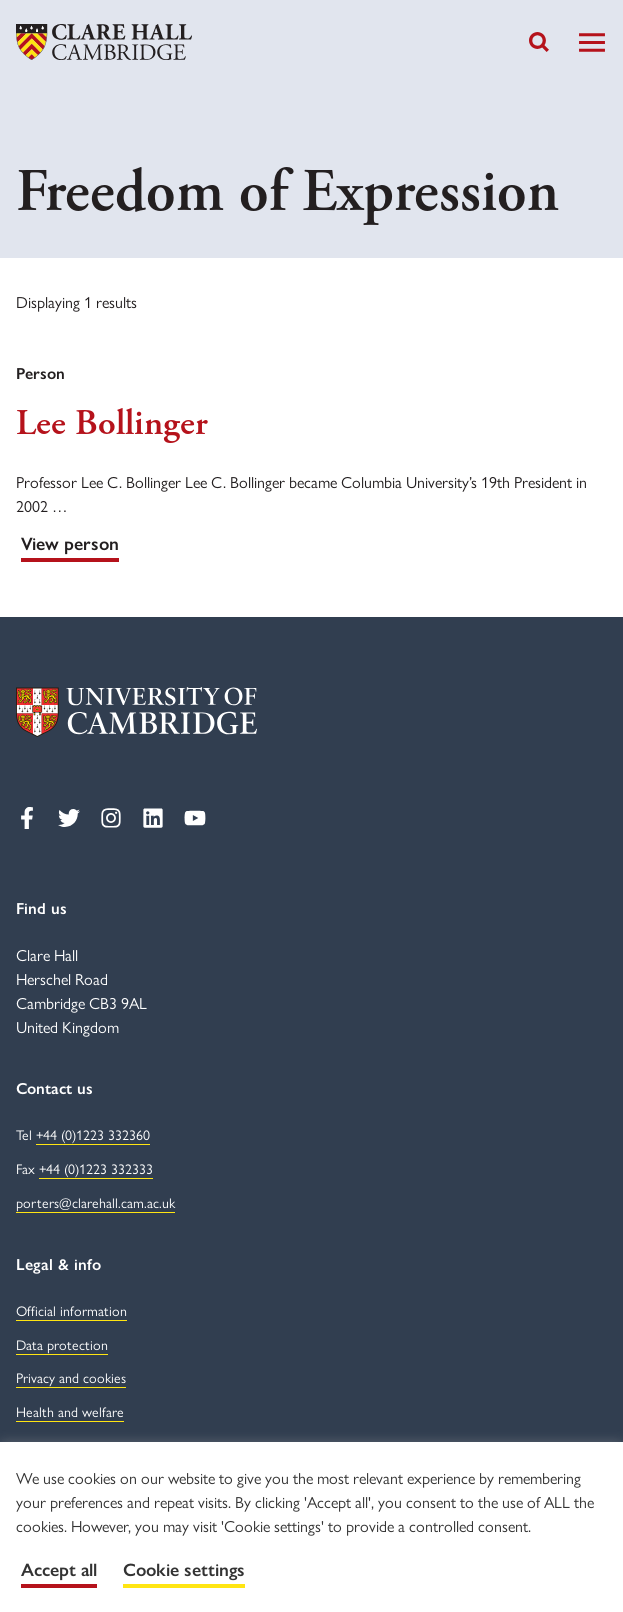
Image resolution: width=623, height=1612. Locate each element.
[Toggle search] (539, 42)
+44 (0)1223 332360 (93, 1134)
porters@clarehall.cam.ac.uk (95, 1202)
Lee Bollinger (112, 424)
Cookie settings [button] (184, 1570)
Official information (71, 1310)
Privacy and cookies (71, 1377)
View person (70, 544)
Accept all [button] (59, 1570)
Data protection (62, 1344)
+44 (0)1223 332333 (96, 1168)
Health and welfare (70, 1411)
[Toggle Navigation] (592, 42)
